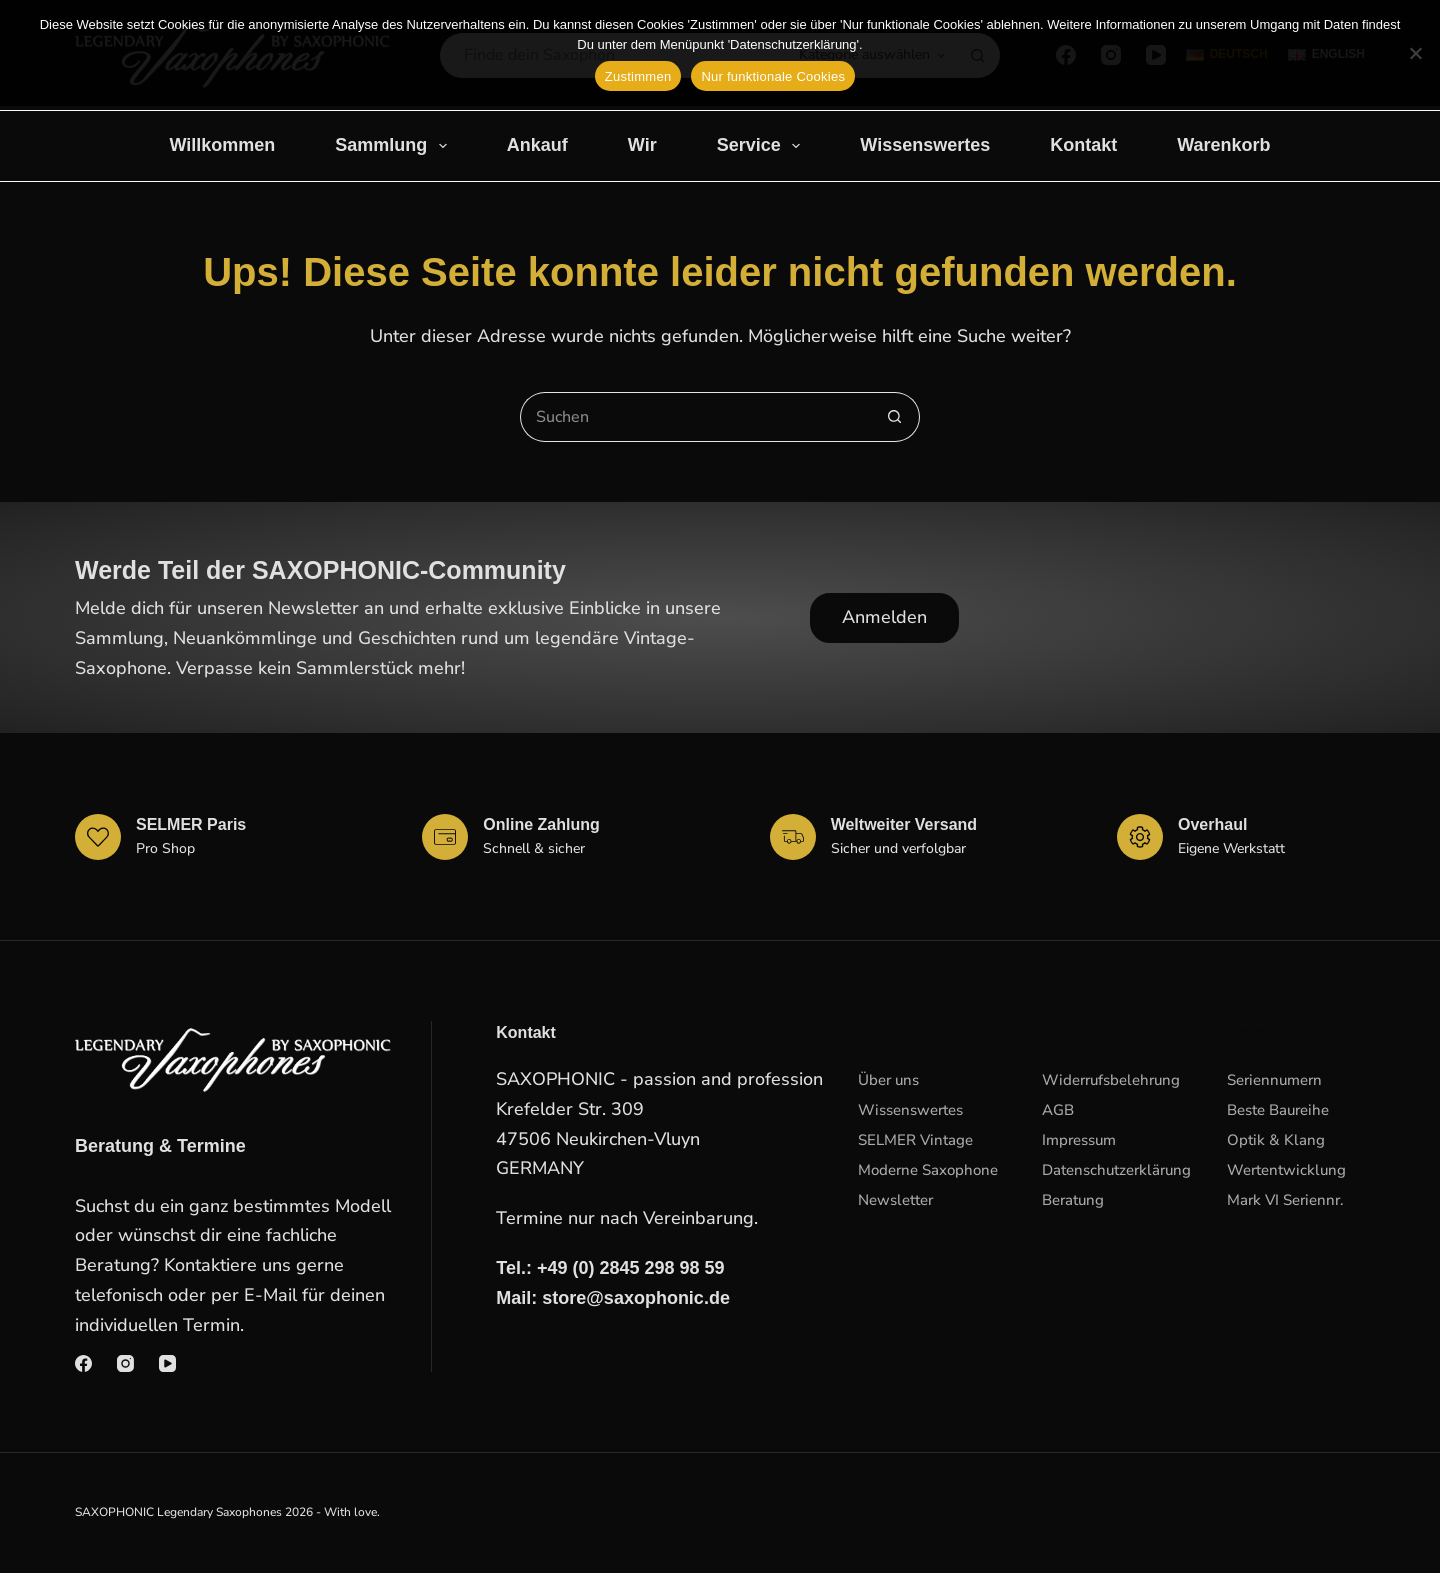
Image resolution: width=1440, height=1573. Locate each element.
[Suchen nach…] (695, 417)
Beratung (1073, 1200)
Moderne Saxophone (928, 1170)
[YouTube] (167, 1363)
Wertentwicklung (1286, 1170)
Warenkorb (1223, 145)
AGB (1058, 1110)
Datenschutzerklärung (1116, 1170)
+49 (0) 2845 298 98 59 (631, 1268)
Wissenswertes (925, 145)
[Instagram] (125, 1363)
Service (763, 146)
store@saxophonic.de (636, 1298)
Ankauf (537, 145)
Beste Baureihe (1278, 1110)
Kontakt (1083, 145)
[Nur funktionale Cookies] (1415, 53)
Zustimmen (638, 76)
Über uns (888, 1080)
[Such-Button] (895, 417)
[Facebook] (83, 1363)
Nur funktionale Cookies (773, 76)
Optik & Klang (1276, 1140)
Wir (642, 145)
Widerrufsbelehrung (1111, 1080)
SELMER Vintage (915, 1140)
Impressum (1079, 1140)
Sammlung (395, 146)
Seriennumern (1274, 1080)
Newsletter (895, 1200)
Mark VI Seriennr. (1285, 1200)
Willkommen (222, 145)
